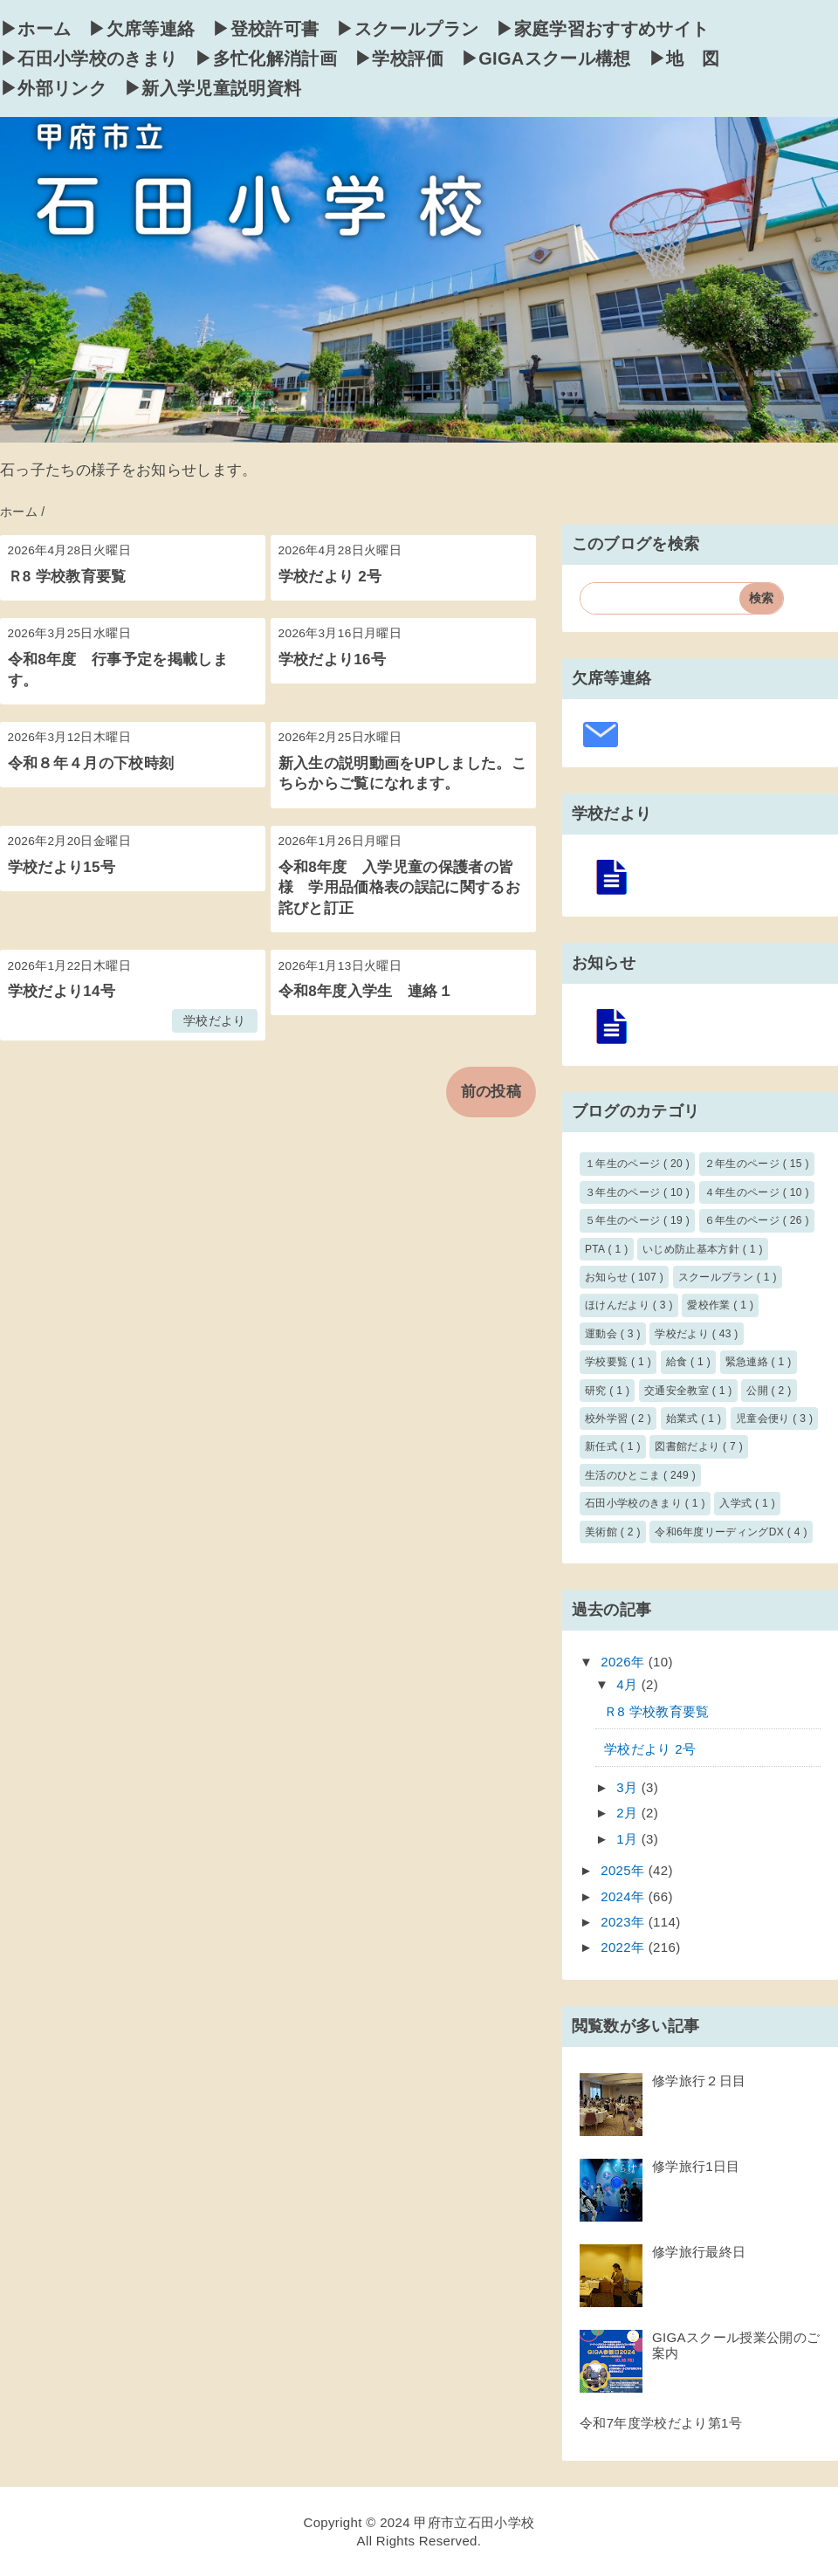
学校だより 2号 (330, 576)
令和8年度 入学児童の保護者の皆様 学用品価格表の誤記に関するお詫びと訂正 (399, 888)
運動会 (603, 1334)
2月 (629, 1812)
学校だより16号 (332, 659)
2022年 (625, 1947)
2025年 (625, 1870)
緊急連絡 (748, 1362)
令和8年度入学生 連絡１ (366, 991)
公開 (758, 1390)
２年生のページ (743, 1163)
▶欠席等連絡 (141, 28)
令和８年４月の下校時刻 (91, 763)
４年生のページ (743, 1192)
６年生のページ (743, 1220)
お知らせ (608, 1277)
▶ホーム (35, 28)
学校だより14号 (62, 991)
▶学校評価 (398, 58)
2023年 (625, 1921)
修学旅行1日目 (696, 2166)
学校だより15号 (62, 867)
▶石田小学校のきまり (88, 58)
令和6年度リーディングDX (720, 1532)
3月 (629, 1787)
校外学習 (608, 1418)
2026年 (625, 1661)
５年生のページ (624, 1220)
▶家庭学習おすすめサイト (602, 28)
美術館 (603, 1532)
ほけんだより (619, 1305)
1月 (629, 1838)
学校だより (214, 1020)
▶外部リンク (53, 88)
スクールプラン (717, 1277)
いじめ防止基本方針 (692, 1249)
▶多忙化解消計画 (266, 58)
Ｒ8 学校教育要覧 (67, 576)
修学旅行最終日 (698, 2251)
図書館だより (689, 1446)
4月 (629, 1684)
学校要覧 (608, 1362)
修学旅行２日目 (698, 2080)
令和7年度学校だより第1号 (661, 2422)
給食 (678, 1362)
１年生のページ (624, 1163)
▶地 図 (684, 58)
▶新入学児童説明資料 (212, 88)
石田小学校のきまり (635, 1503)
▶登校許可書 (265, 28)
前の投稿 (491, 1091)
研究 (597, 1390)
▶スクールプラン (407, 28)
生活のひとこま (624, 1475)
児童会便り (764, 1418)
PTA (596, 1249)
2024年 (625, 1896)
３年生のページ (624, 1192)
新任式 (603, 1446)
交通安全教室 (678, 1390)
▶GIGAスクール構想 (546, 58)
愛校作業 (710, 1305)
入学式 (737, 1503)
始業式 (684, 1418)
